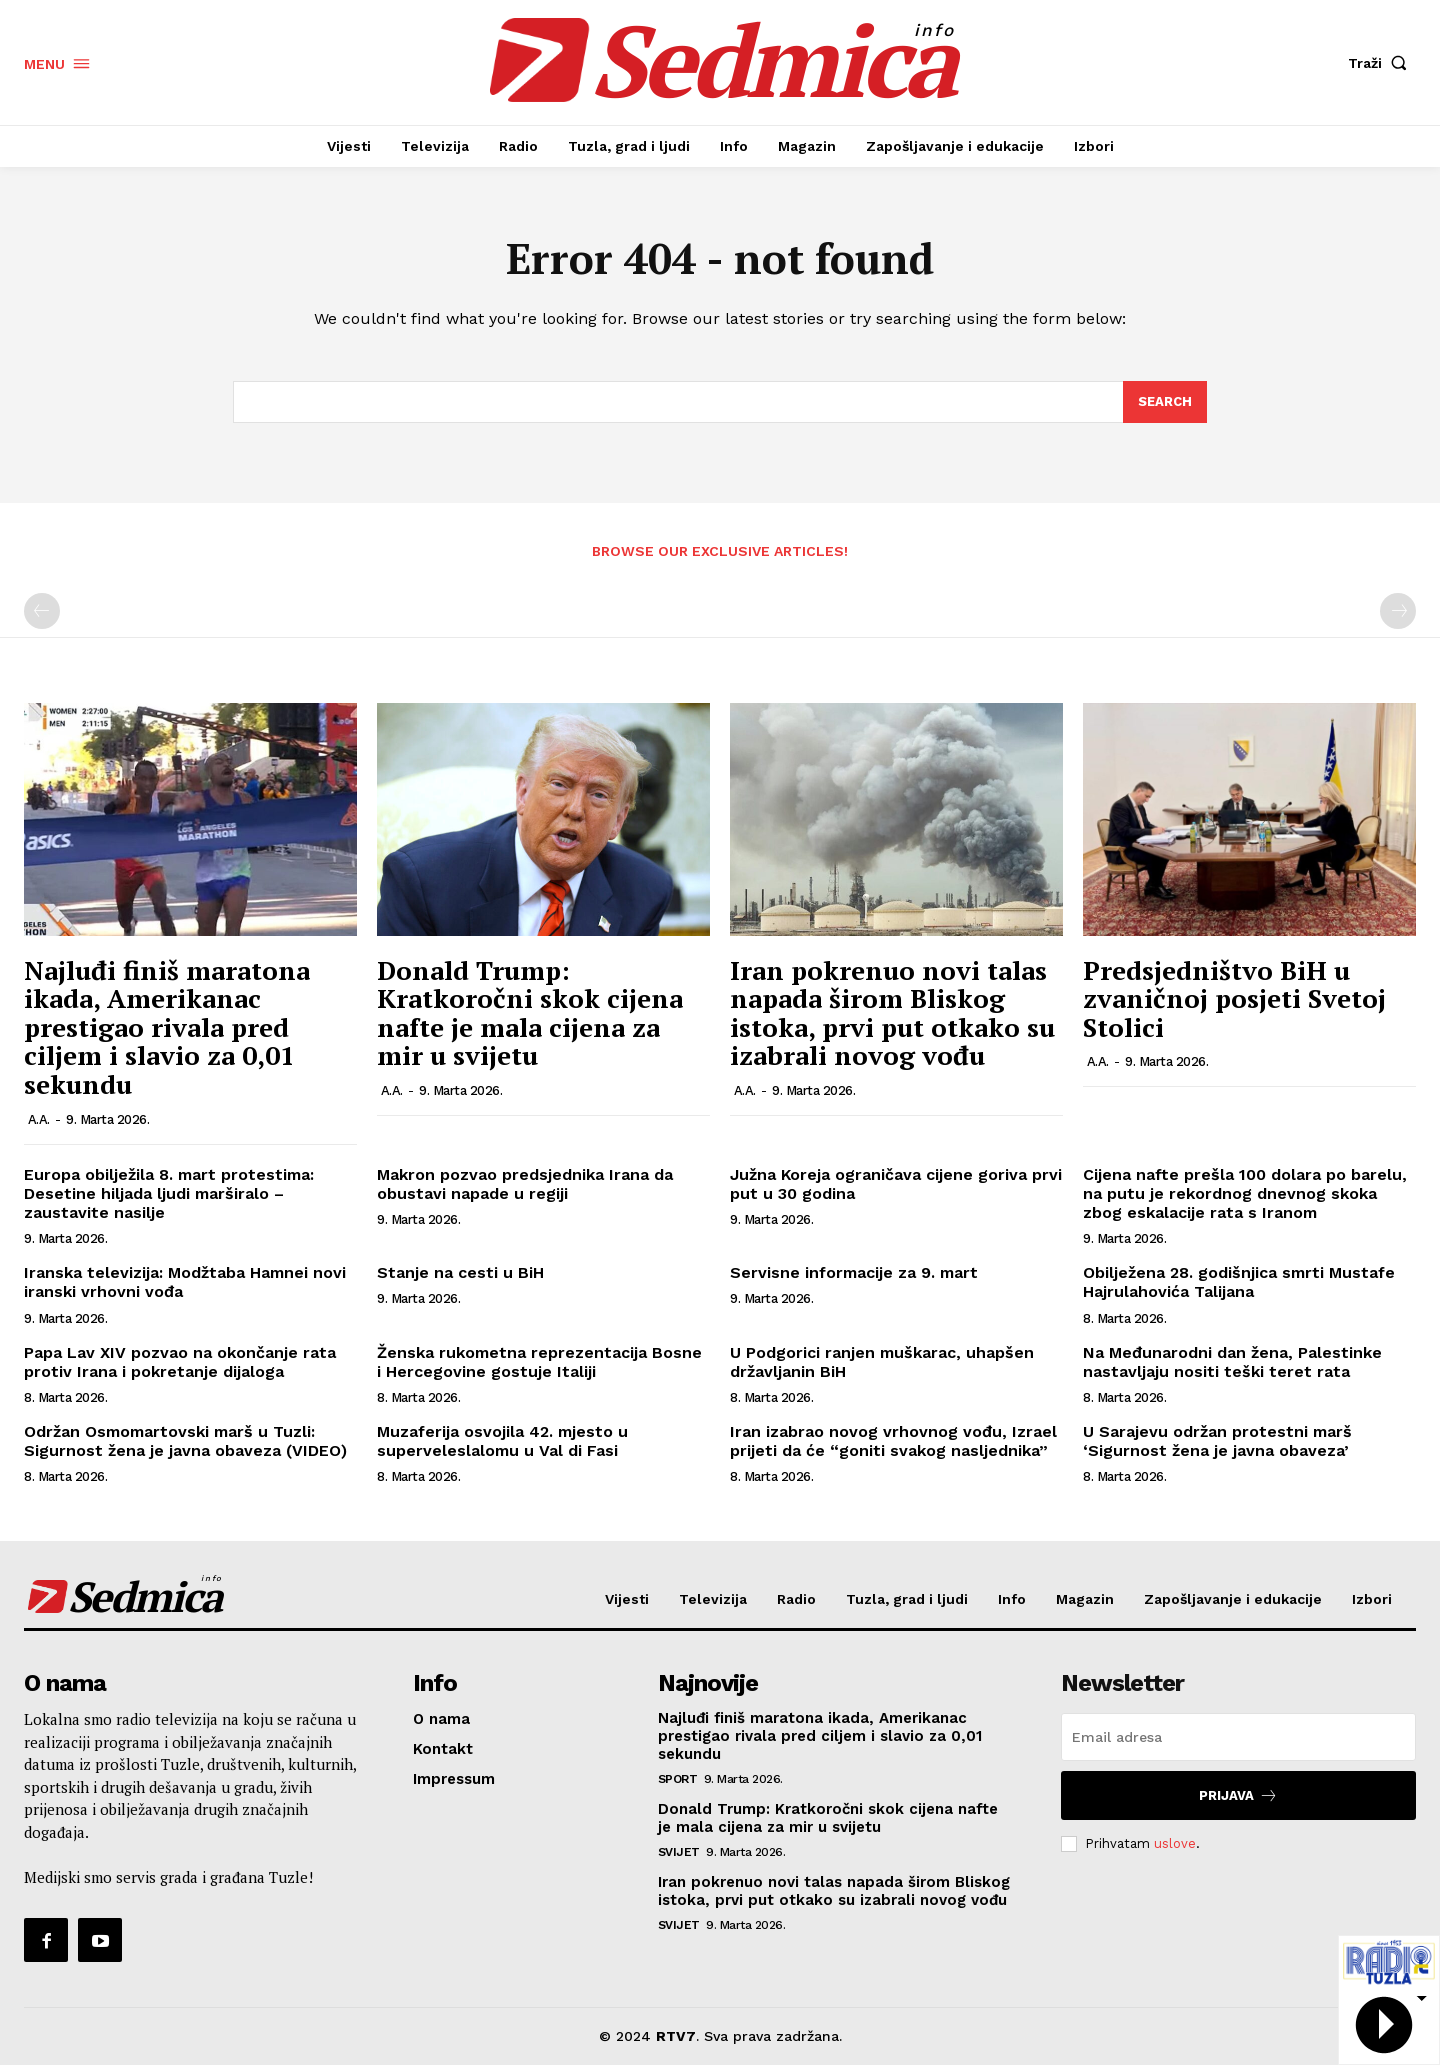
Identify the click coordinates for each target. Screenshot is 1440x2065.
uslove (1175, 1843)
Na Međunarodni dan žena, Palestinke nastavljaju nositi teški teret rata (1232, 1362)
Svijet (679, 1852)
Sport (678, 1779)
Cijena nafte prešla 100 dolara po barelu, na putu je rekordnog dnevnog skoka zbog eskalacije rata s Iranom (1245, 1193)
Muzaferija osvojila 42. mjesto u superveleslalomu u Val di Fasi (502, 1441)
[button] (1382, 63)
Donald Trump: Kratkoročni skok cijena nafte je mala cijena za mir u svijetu (530, 1013)
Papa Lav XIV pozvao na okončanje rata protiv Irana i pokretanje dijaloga (180, 1362)
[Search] (1165, 402)
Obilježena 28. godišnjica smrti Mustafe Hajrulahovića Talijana (1239, 1282)
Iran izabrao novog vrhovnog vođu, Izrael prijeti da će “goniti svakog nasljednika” (893, 1441)
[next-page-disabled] (1398, 611)
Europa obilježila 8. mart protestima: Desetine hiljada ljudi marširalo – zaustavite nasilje (169, 1193)
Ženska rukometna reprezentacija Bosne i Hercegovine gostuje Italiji (539, 1362)
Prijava (1238, 1795)
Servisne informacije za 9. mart (854, 1272)
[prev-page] (42, 611)
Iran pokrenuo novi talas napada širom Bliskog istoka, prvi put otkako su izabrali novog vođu (892, 1013)
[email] (1238, 1737)
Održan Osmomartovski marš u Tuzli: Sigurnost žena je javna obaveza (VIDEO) (185, 1441)
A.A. (39, 1119)
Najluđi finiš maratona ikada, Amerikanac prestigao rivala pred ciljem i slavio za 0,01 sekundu (167, 1027)
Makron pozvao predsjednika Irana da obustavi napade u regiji (525, 1184)
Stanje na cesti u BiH (460, 1272)
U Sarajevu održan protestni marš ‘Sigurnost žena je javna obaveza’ (1217, 1441)
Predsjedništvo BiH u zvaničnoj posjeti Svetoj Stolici (1234, 998)
